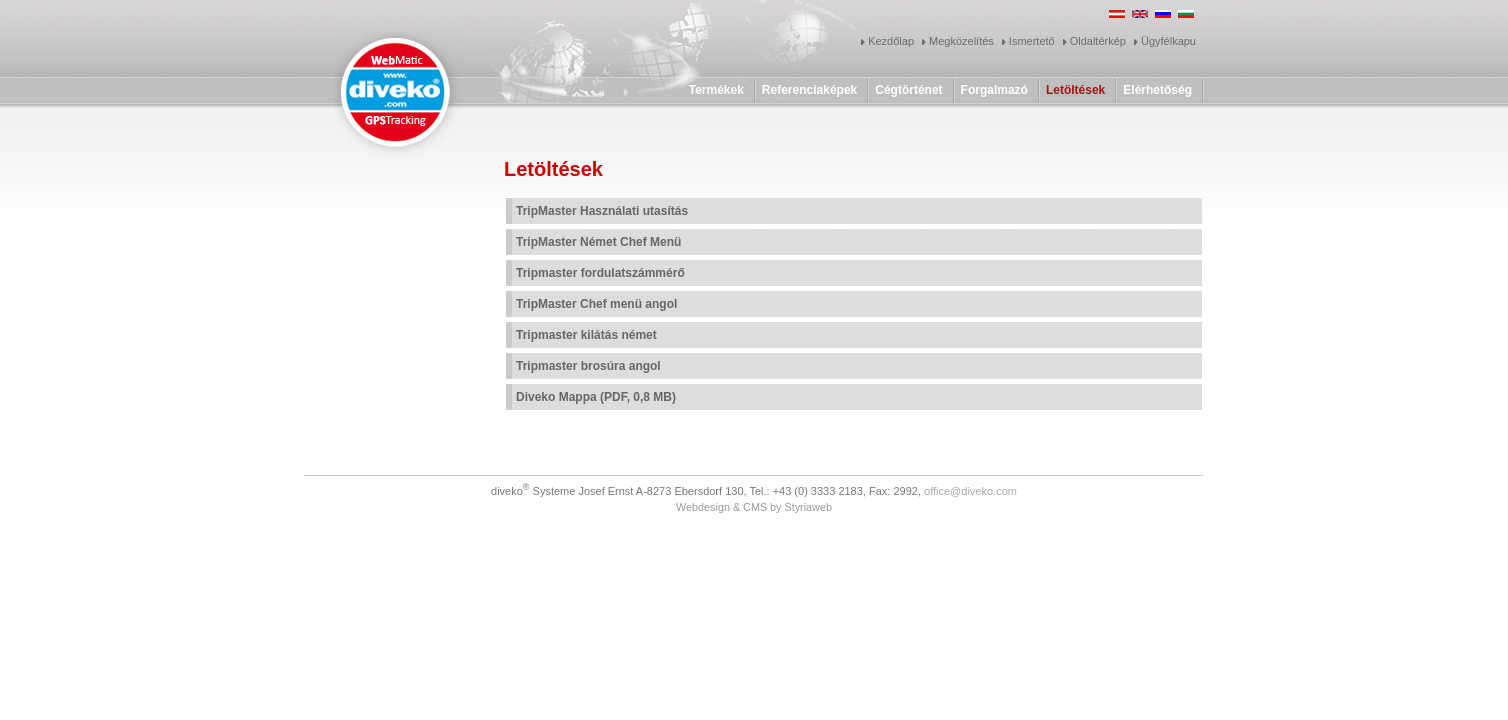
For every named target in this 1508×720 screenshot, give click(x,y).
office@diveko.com (970, 491)
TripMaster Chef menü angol (596, 304)
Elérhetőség (1157, 90)
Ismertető (1032, 41)
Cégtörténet (908, 90)
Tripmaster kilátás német (586, 335)
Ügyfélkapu (1168, 41)
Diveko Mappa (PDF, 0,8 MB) (596, 397)
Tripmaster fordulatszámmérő (600, 273)
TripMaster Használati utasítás (602, 211)
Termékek (716, 90)
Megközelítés (961, 41)
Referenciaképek (809, 90)
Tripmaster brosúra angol (588, 366)
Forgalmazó (994, 90)
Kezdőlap (891, 41)
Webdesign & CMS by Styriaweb (754, 507)
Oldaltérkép (1098, 41)
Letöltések (1075, 90)
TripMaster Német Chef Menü (598, 242)
